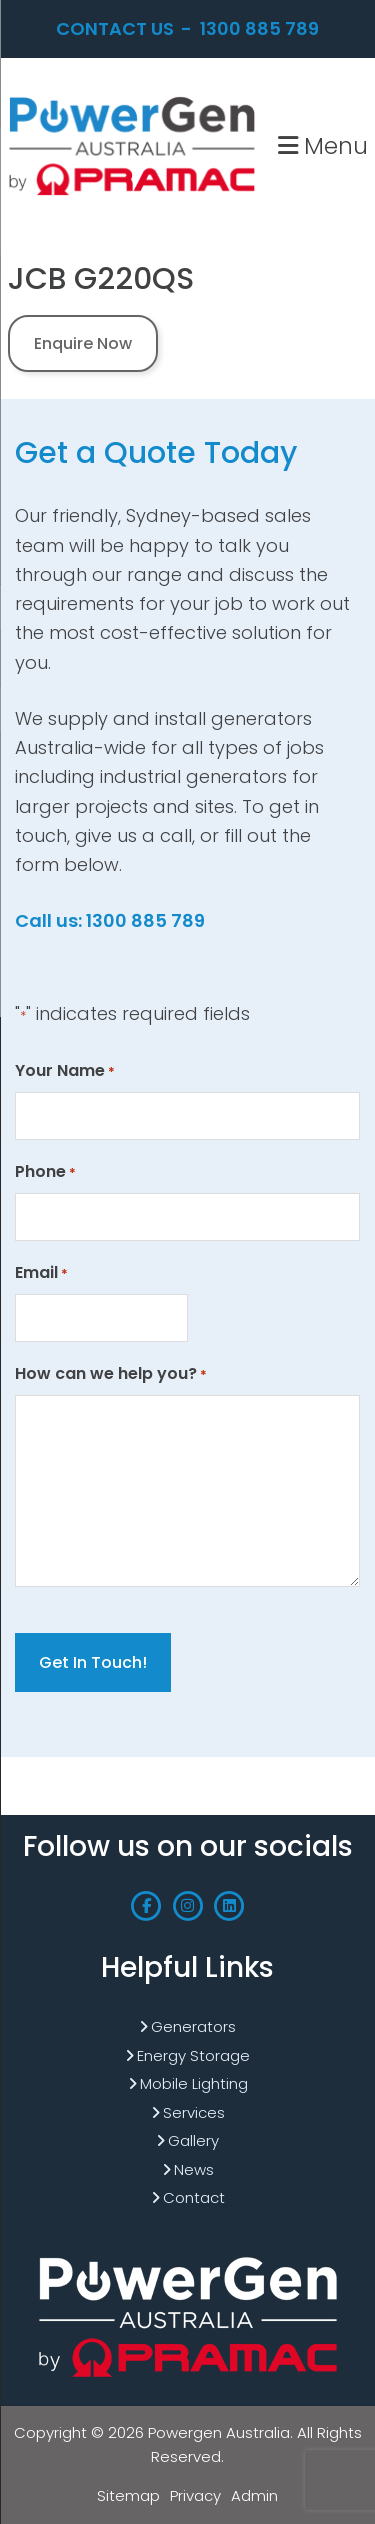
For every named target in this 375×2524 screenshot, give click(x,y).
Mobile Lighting (194, 2083)
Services (194, 2112)
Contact (194, 2197)
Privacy (195, 2495)
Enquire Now (83, 343)
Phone (45, 1171)
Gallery (193, 2140)
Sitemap (128, 2495)
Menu (323, 145)
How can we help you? (111, 1373)
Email (41, 1272)
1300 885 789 (259, 28)
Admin (254, 2495)
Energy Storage (193, 2055)
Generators (193, 2026)
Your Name (65, 1070)
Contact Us (115, 28)
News (194, 2169)
